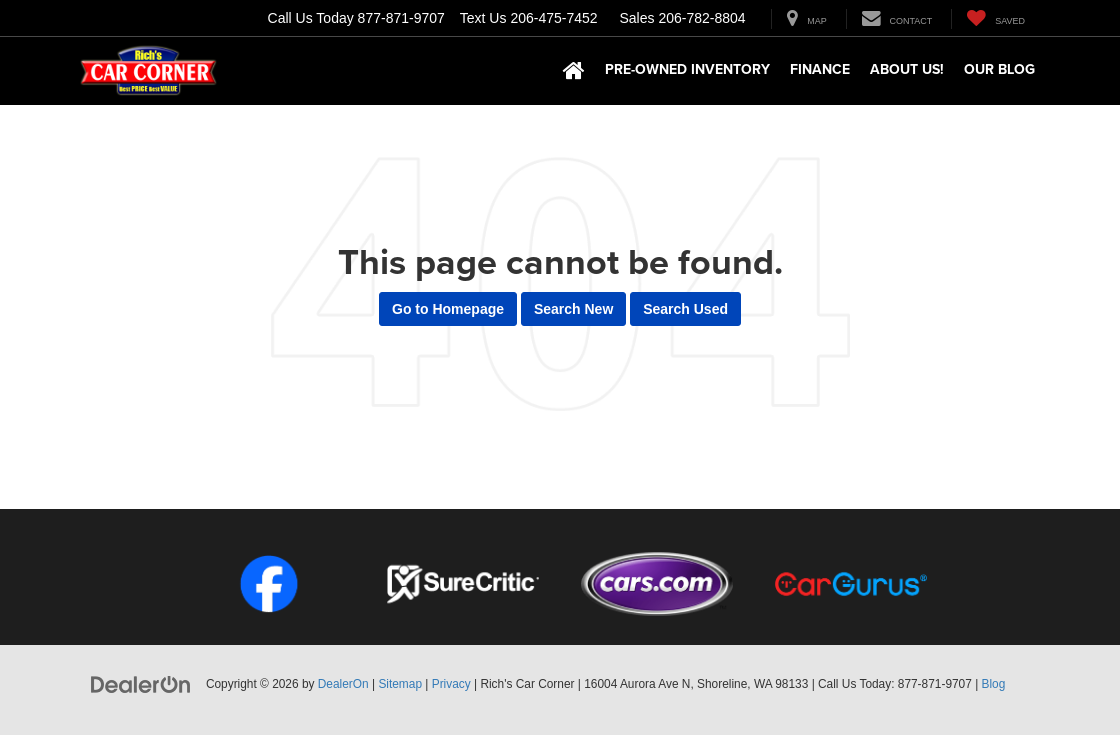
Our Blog (999, 69)
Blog (994, 684)
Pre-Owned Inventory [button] (687, 69)
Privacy (451, 684)
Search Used (685, 309)
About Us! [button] (907, 69)
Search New (573, 309)
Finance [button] (820, 69)
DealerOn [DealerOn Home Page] (343, 684)
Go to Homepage (448, 309)
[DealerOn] (141, 683)
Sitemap (400, 684)
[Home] (574, 71)
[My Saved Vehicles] (995, 19)
